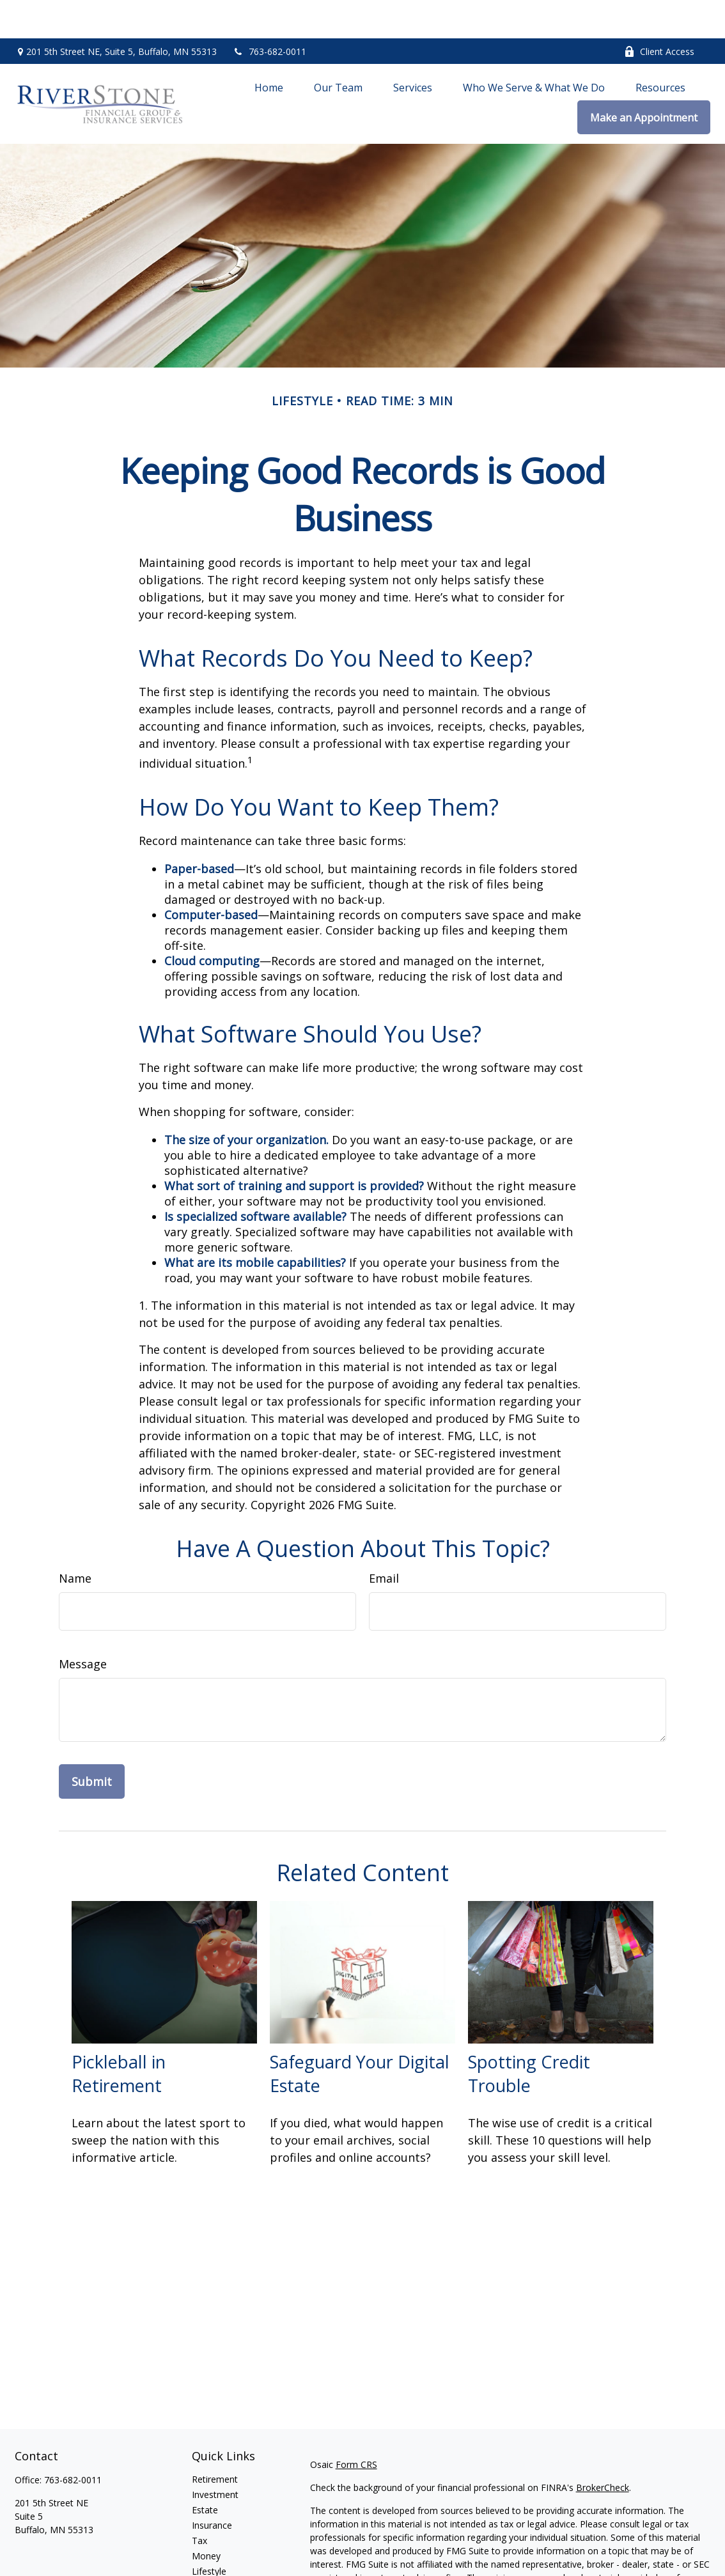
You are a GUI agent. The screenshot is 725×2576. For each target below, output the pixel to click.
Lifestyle (209, 2533)
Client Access (659, 13)
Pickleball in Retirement (119, 2035)
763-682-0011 (269, 13)
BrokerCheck (602, 2449)
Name (75, 1540)
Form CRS (356, 2426)
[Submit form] (92, 1743)
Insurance (212, 2487)
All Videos (211, 2563)
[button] (269, 48)
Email (384, 1540)
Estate (205, 2471)
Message (83, 1625)
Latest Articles (221, 2548)
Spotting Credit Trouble (529, 2035)
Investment (215, 2456)
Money (206, 2517)
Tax (199, 2502)
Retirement (215, 2441)
